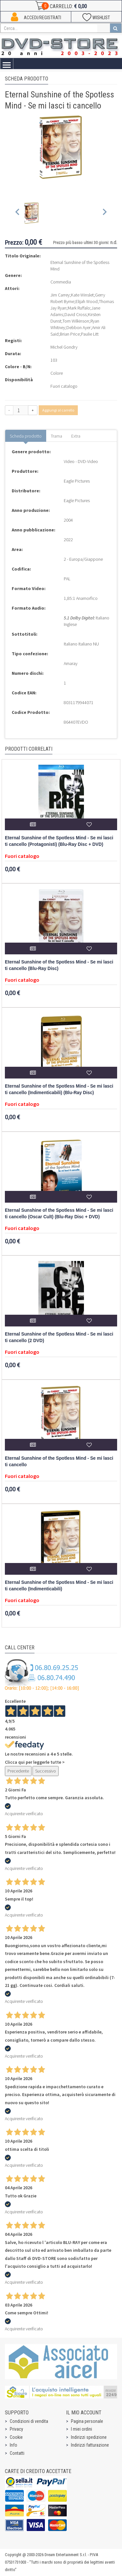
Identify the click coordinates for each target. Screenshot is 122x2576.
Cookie (16, 2437)
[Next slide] (104, 213)
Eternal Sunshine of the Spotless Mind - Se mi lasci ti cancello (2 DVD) (59, 1337)
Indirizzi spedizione (89, 2437)
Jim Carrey (60, 295)
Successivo (45, 1771)
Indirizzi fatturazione (90, 2445)
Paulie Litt (90, 334)
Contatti (17, 2453)
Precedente (18, 1771)
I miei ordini (81, 2429)
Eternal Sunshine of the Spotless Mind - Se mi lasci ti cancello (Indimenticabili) (59, 1585)
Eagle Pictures (77, 481)
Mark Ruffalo (79, 308)
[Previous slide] (17, 213)
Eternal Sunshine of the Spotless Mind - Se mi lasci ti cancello (59, 1461)
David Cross (75, 314)
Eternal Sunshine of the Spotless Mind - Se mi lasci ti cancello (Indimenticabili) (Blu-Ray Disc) (59, 1089)
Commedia (60, 282)
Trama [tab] (56, 436)
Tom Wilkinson (75, 321)
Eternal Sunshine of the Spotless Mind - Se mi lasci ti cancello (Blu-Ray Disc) (59, 965)
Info (13, 2445)
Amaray (70, 663)
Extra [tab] (75, 436)
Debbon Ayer (78, 327)
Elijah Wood (86, 301)
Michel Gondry (63, 347)
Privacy (16, 2429)
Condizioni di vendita (29, 2421)
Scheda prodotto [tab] (26, 436)
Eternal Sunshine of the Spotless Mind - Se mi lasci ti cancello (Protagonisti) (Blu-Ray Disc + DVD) (59, 841)
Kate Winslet (82, 295)
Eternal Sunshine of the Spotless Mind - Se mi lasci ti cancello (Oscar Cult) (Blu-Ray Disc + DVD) (59, 1213)
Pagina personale (87, 2421)
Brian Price (70, 334)
